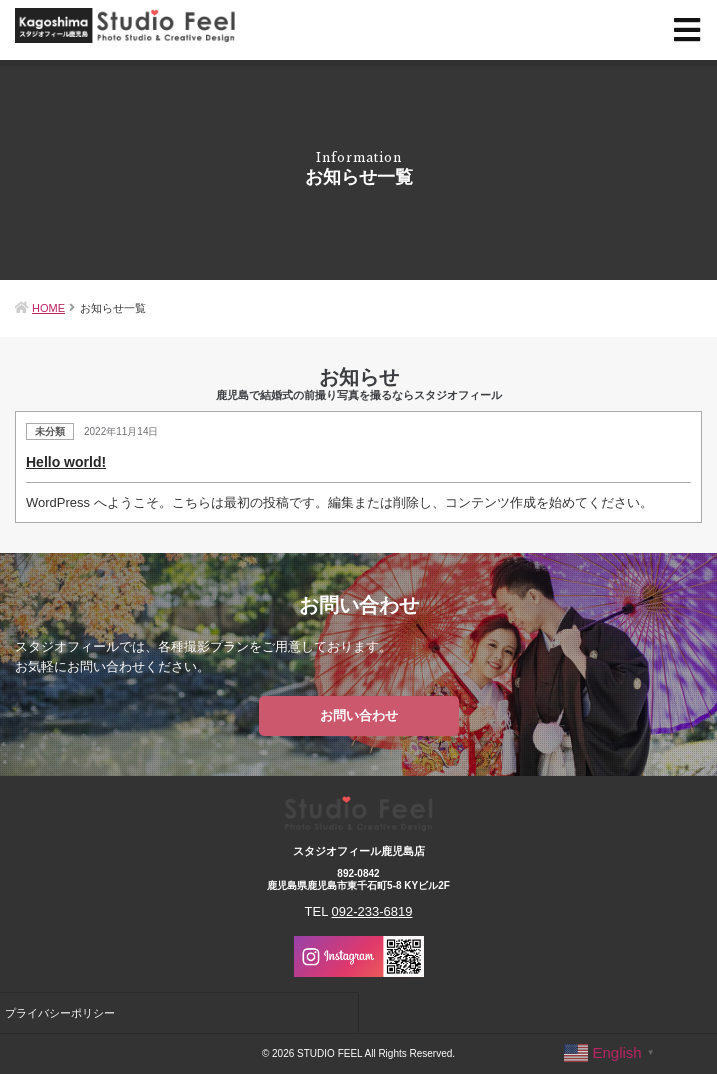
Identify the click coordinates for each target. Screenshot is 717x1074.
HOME (48, 308)
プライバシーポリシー (60, 1013)
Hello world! (66, 462)
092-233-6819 (372, 911)
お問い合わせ (359, 715)
